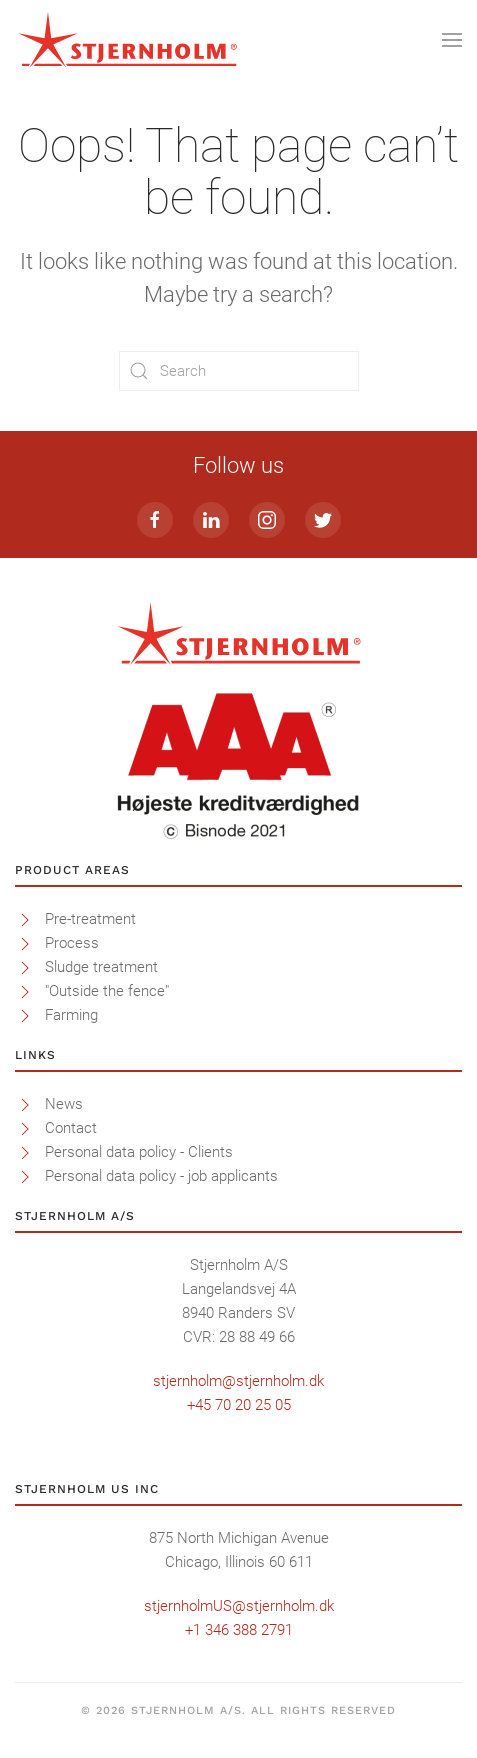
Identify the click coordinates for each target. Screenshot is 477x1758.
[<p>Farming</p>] (25, 1015)
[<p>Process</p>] (25, 943)
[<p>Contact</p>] (25, 1128)
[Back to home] (127, 40)
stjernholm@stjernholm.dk (238, 1381)
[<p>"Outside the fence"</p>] (25, 991)
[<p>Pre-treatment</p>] (25, 919)
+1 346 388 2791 (239, 1630)
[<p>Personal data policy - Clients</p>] (25, 1152)
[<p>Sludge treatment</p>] (25, 967)
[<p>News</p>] (25, 1104)
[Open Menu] (452, 40)
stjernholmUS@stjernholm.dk (239, 1606)
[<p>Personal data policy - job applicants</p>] (25, 1176)
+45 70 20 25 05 (239, 1405)
